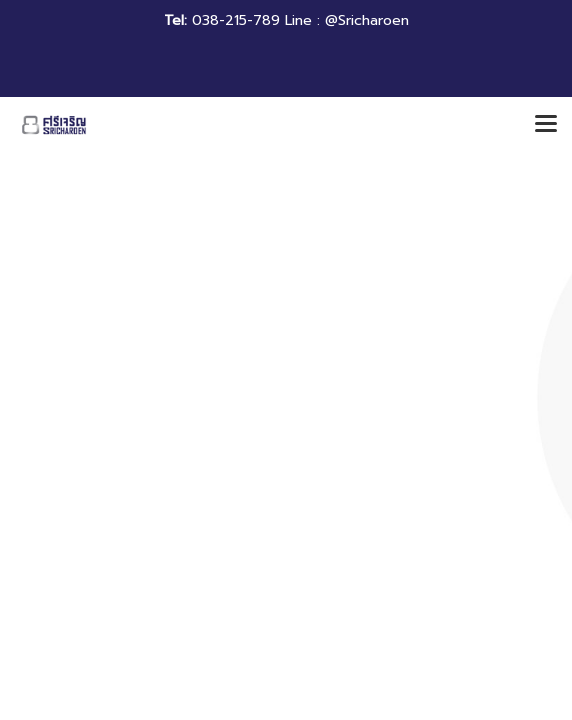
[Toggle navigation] (546, 125)
